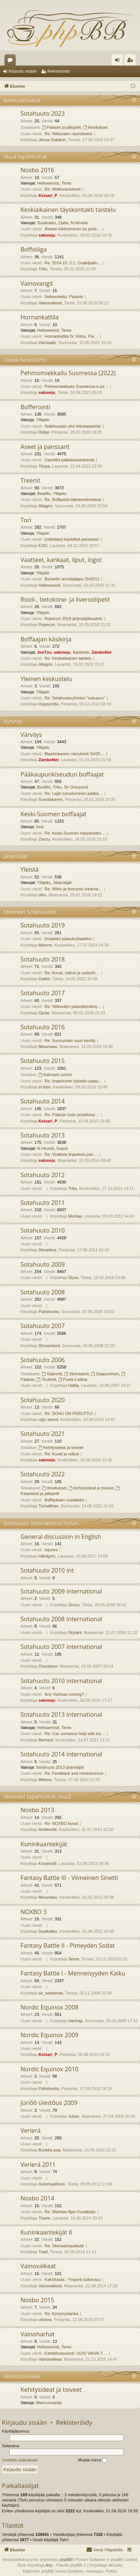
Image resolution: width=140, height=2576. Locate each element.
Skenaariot (76, 1373)
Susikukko (46, 223)
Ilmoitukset (95, 127)
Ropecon (46, 624)
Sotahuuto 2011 (43, 1203)
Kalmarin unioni (55, 1074)
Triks (42, 269)
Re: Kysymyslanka (61, 2313)
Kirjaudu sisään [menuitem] (119, 61)
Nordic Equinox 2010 (49, 2069)
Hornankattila (40, 317)
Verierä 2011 (38, 2164)
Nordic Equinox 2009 (49, 2035)
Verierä (31, 2130)
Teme (66, 183)
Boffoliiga (34, 249)
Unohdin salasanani (20, 2460)
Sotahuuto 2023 (43, 113)
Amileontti (47, 1829)
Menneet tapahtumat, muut (37, 1796)
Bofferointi (35, 407)
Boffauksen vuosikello (64, 1500)
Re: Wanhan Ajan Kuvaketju (70, 2211)
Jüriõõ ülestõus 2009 (49, 2103)
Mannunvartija (49, 2402)
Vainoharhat (38, 2334)
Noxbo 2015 (37, 2300)
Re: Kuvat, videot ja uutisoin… (71, 972)
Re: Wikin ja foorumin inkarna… (73, 889)
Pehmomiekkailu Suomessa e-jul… (76, 386)
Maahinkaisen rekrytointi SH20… (74, 753)
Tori (26, 520)
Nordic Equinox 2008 (49, 2007)
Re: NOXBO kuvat (61, 1823)
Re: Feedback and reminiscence (73, 1773)
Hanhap (75, 2020)
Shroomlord (49, 1345)
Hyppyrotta (48, 704)
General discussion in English (61, 1536)
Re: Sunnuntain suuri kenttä (69, 1040)
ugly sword (48, 1419)
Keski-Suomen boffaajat (54, 814)
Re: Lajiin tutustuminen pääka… (73, 793)
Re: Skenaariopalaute (64, 2246)
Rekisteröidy (58, 71)
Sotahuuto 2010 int (47, 1570)
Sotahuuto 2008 (43, 1292)
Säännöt (52, 1373)
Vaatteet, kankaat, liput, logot (61, 560)
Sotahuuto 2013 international (61, 1714)
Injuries (50, 1549)
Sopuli (62, 1148)
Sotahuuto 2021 (43, 1434)
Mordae (75, 1216)
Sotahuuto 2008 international (61, 1619)
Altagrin (45, 506)
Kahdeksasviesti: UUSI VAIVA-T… (75, 2353)
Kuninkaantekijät (44, 1844)
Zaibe (63, 223)
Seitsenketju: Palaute (63, 296)
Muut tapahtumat (25, 156)
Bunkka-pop (49, 2150)
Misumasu (47, 1046)
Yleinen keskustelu (46, 679)
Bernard (45, 1740)
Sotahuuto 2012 (43, 1175)
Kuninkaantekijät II (46, 2232)
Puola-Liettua (72, 1379)
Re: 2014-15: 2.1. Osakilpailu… (73, 263)
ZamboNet (101, 652)
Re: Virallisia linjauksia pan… (70, 1154)
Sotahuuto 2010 (43, 1230)
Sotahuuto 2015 (43, 1061)
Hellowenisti (48, 183)
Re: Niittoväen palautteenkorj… (72, 1006)
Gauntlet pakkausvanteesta (69, 460)
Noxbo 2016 (37, 170)
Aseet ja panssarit (45, 447)
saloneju (46, 235)
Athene (45, 1779)
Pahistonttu (48, 1311)
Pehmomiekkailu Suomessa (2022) (68, 373)
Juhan (74, 2116)
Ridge (43, 432)
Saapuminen (105, 1373)
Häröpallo (47, 342)
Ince (40, 826)
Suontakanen (50, 799)
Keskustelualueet (11, 61)
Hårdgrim (46, 1556)
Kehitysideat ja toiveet (60, 1447)
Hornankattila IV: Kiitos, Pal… (71, 336)
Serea (73, 1959)
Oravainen (47, 1666)
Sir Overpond (76, 787)
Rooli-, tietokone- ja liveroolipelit (65, 599)
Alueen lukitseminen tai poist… (72, 229)
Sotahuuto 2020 (43, 1400)
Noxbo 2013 (37, 1810)
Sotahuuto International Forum (42, 1523)
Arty (49, 2565)
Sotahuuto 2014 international (61, 1754)
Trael (43, 2252)
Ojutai (43, 1013)
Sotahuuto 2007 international (61, 1647)
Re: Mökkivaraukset (62, 189)
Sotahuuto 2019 (43, 925)
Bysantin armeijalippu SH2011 (71, 579)
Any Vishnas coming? (64, 1694)
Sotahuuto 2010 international (61, 1681)
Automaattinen (51, 2184)
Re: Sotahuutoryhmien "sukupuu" (74, 698)
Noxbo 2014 (37, 2198)
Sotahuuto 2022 (43, 1474)
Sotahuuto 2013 (43, 1135)
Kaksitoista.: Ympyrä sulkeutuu (72, 2279)
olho (42, 895)
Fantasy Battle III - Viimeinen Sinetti (69, 1878)
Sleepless (47, 1250)
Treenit (30, 480)
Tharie (44, 2218)
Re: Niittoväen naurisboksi (68, 133)
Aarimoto (81, 652)
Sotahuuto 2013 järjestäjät (60, 1767)
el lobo (44, 1087)
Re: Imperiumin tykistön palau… (73, 1081)
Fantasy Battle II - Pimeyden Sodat (68, 1945)
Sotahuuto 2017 (43, 993)
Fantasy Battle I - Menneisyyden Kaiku (73, 1973)
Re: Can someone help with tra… (74, 1733)
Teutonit (46, 1379)
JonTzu (44, 652)
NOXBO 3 (34, 1912)
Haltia (73, 1385)
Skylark (75, 1632)
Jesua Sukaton (52, 139)
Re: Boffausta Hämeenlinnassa (72, 499)
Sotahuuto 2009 (43, 1264)
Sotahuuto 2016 (43, 1027)
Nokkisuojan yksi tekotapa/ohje (72, 426)
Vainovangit (37, 283)
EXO (42, 545)
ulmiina (45, 2319)
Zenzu (44, 839)
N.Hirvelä (79, 223)
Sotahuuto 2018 (43, 959)
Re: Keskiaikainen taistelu (67, 658)
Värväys (31, 734)
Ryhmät (13, 721)
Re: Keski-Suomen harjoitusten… (74, 833)
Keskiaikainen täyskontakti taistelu (68, 210)
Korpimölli (47, 1863)
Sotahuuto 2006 (43, 1360)
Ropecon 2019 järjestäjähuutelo (73, 618)
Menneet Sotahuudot (30, 911)
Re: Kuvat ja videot (61, 1454)
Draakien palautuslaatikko (67, 938)
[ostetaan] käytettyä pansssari (71, 539)
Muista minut (92, 2460)
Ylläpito (42, 419)
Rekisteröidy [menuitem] (132, 61)
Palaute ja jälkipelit (61, 127)
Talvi (63, 2539)
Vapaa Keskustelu (25, 359)
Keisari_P (47, 195)
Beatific (43, 493)
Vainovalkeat (50, 303)
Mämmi (45, 945)
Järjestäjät (16, 856)
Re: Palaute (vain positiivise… (71, 1114)
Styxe (73, 1277)
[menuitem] (104, 2550)
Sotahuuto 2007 (43, 1326)
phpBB (66, 2559)
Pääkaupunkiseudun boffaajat (62, 774)
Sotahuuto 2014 (43, 1101)
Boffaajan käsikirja (46, 639)
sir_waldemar (50, 1993)
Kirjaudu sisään (23, 71)
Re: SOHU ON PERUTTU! (68, 1413)
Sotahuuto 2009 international (61, 1591)
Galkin (44, 978)
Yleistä (29, 869)
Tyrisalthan (48, 1506)
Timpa (44, 466)
